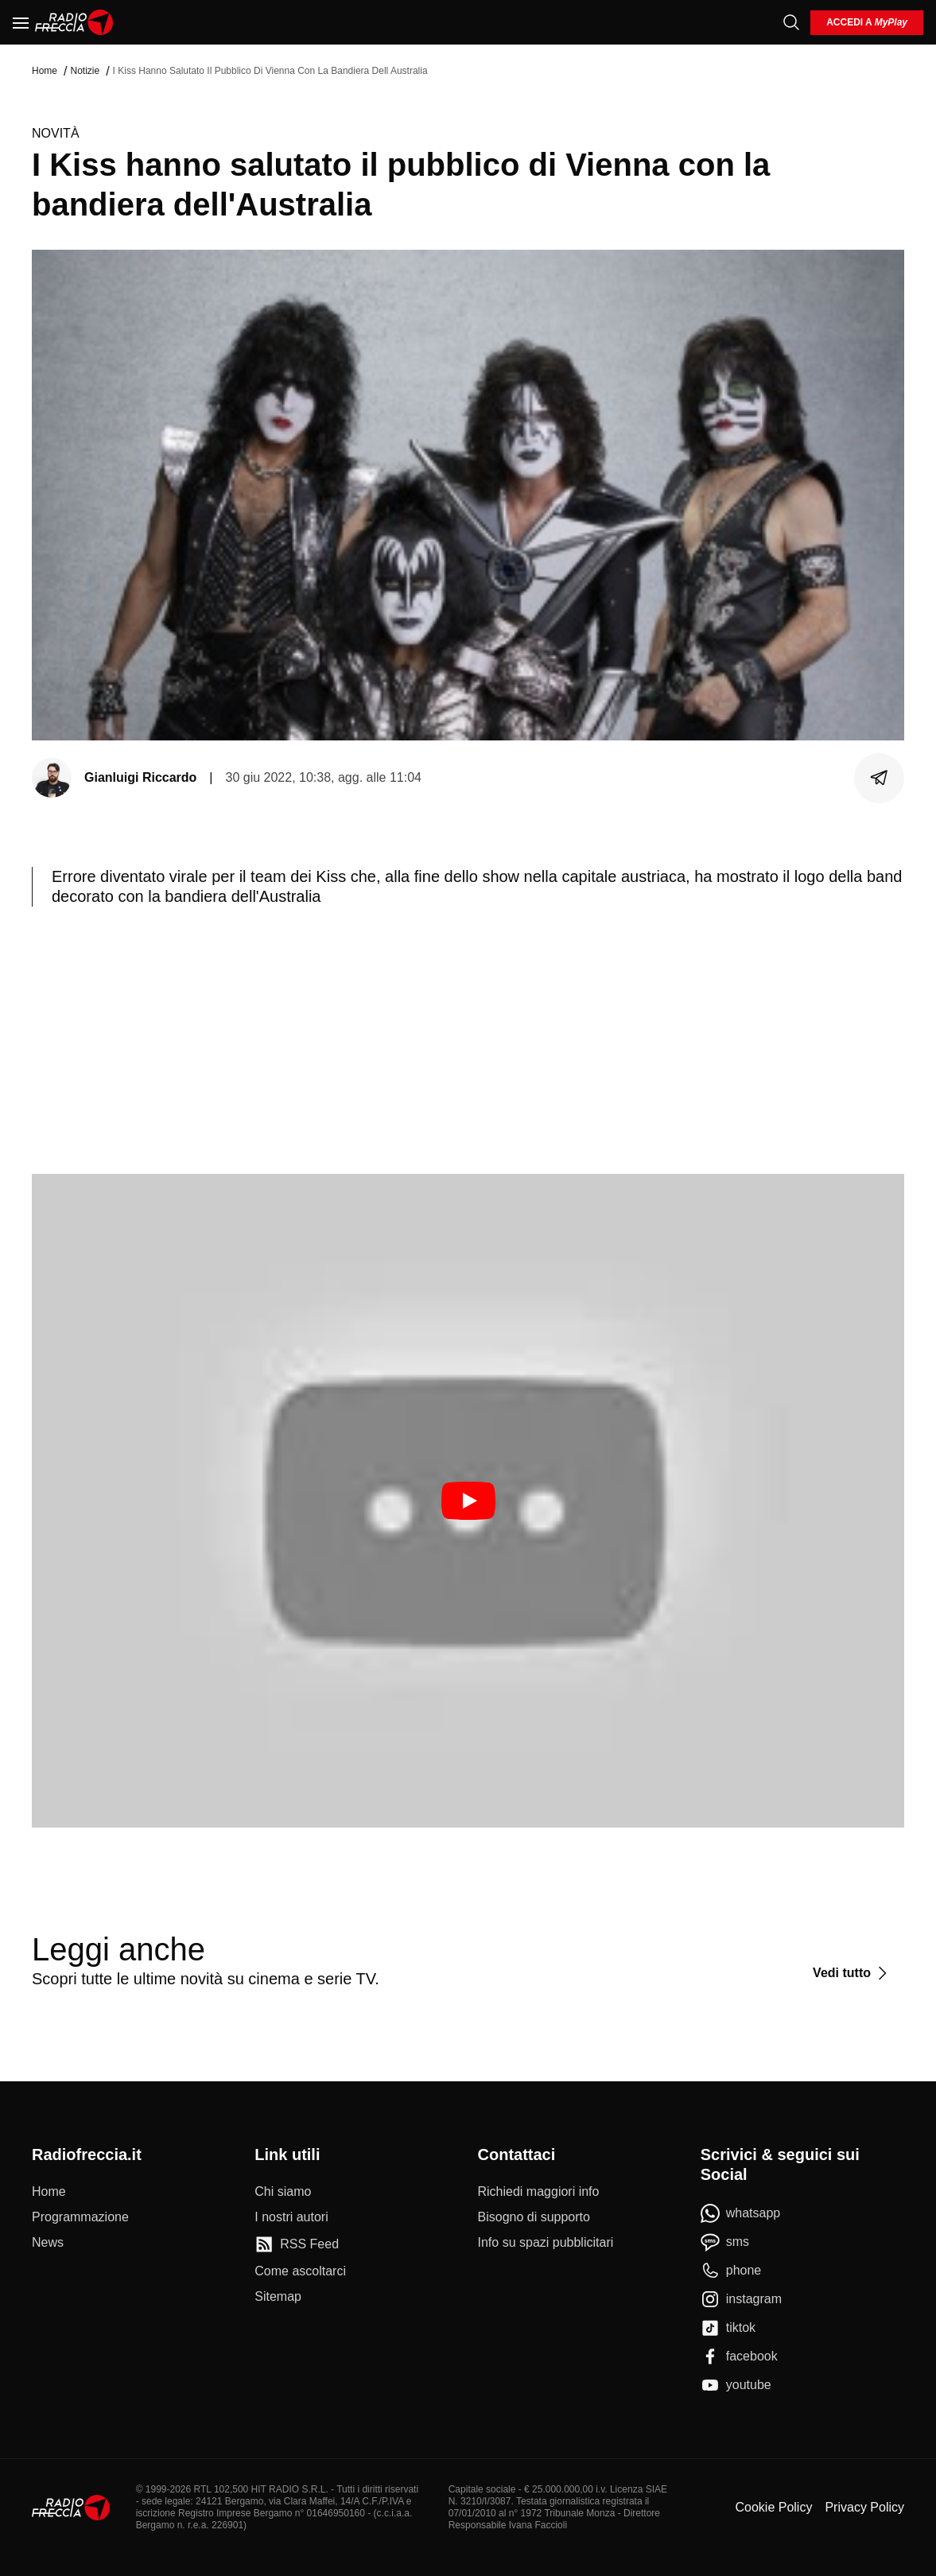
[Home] (74, 22)
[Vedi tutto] (852, 1973)
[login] (866, 22)
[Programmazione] (80, 2217)
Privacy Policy (864, 2507)
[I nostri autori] (291, 2217)
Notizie (84, 70)
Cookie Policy (773, 2507)
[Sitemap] (277, 2297)
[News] (48, 2243)
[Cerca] (791, 22)
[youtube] (736, 2385)
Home (44, 70)
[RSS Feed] (296, 2244)
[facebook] (739, 2356)
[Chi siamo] (282, 2192)
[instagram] (741, 2299)
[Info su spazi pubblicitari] (546, 2243)
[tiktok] (728, 2327)
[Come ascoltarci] (300, 2271)
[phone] (731, 2270)
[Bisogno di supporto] (534, 2217)
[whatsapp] (741, 2213)
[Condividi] (879, 778)
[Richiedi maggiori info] (539, 2192)
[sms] (725, 2242)
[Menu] (21, 22)
